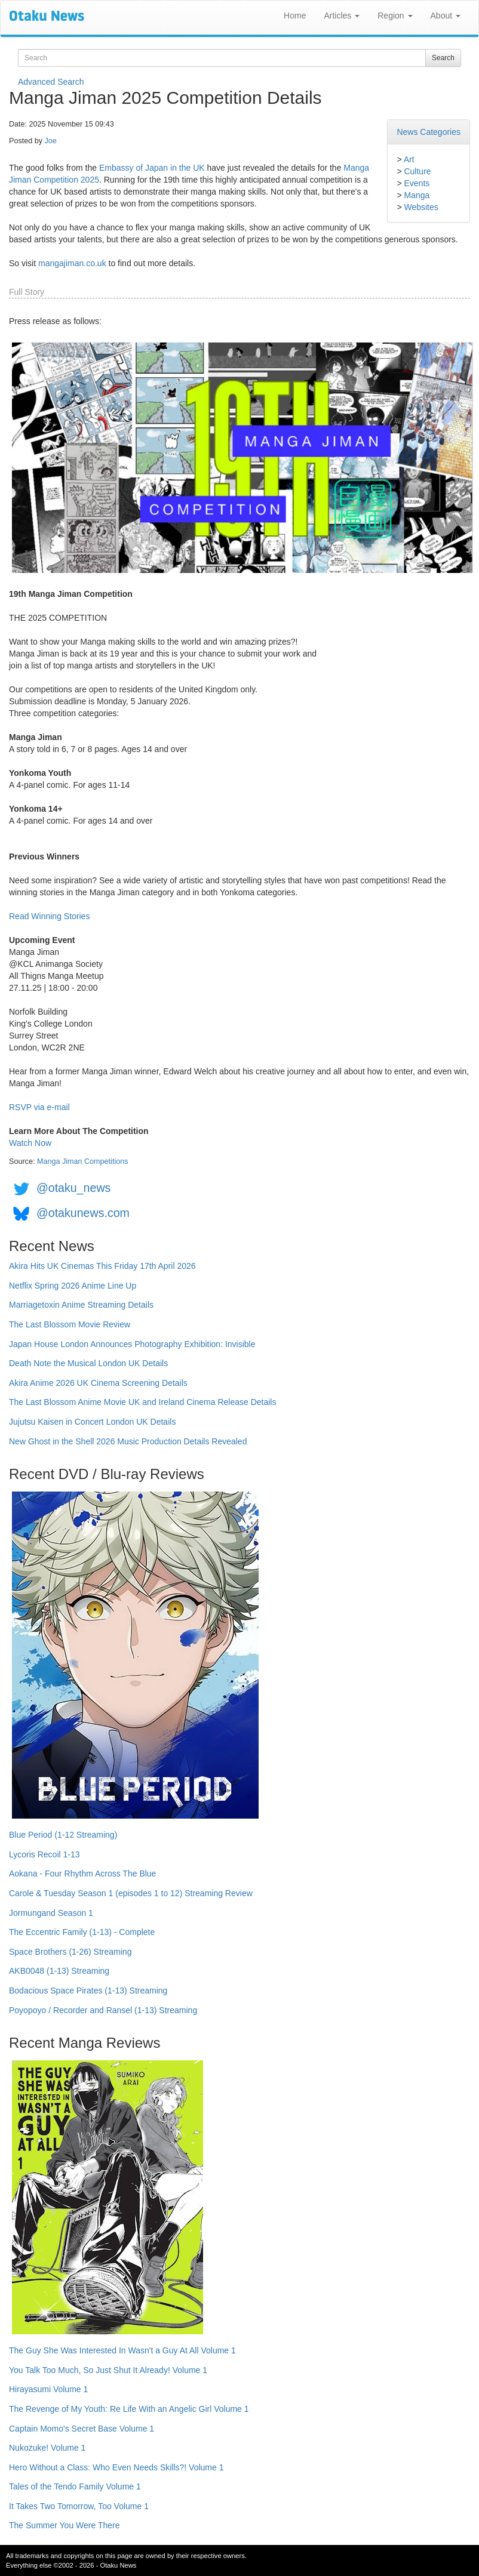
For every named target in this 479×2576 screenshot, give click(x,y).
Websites (421, 207)
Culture (417, 171)
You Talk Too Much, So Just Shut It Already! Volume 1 (108, 2370)
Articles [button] (342, 15)
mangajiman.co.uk (72, 263)
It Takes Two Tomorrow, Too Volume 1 (79, 2506)
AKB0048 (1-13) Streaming (59, 1971)
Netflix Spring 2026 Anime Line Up (72, 1285)
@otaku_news (73, 1187)
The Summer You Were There (64, 2525)
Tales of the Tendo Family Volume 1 (75, 2486)
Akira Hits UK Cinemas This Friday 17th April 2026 (102, 1266)
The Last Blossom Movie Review (69, 1324)
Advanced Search (51, 82)
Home (295, 15)
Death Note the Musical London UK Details (88, 1363)
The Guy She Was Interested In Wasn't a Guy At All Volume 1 (122, 2350)
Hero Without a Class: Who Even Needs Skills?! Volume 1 (116, 2467)
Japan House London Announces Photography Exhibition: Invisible (132, 1344)
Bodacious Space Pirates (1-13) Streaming (88, 1990)
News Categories (428, 132)
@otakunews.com (83, 1212)
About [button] (445, 15)
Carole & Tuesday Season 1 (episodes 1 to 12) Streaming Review (131, 1893)
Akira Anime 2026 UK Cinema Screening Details (98, 1383)
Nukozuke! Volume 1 (47, 2447)
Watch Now (30, 1143)
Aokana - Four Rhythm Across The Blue (82, 1873)
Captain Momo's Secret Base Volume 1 (81, 2428)
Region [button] (394, 15)
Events (416, 183)
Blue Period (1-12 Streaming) (63, 1834)
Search (443, 58)
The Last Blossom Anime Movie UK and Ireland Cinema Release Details (142, 1402)
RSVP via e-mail (39, 1107)
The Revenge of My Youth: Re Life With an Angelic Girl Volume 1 (129, 2409)
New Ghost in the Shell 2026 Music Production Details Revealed (128, 1441)
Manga (416, 195)
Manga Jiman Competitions (82, 1161)
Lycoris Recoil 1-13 (44, 1854)
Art (409, 159)
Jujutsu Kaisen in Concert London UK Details (92, 1421)
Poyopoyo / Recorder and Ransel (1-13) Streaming (103, 2010)
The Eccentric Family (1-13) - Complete (82, 1932)
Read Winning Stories (49, 916)
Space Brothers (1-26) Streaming (70, 1951)
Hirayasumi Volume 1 (48, 2389)
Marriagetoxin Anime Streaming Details (81, 1304)
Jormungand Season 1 (51, 1913)
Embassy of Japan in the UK (152, 167)
